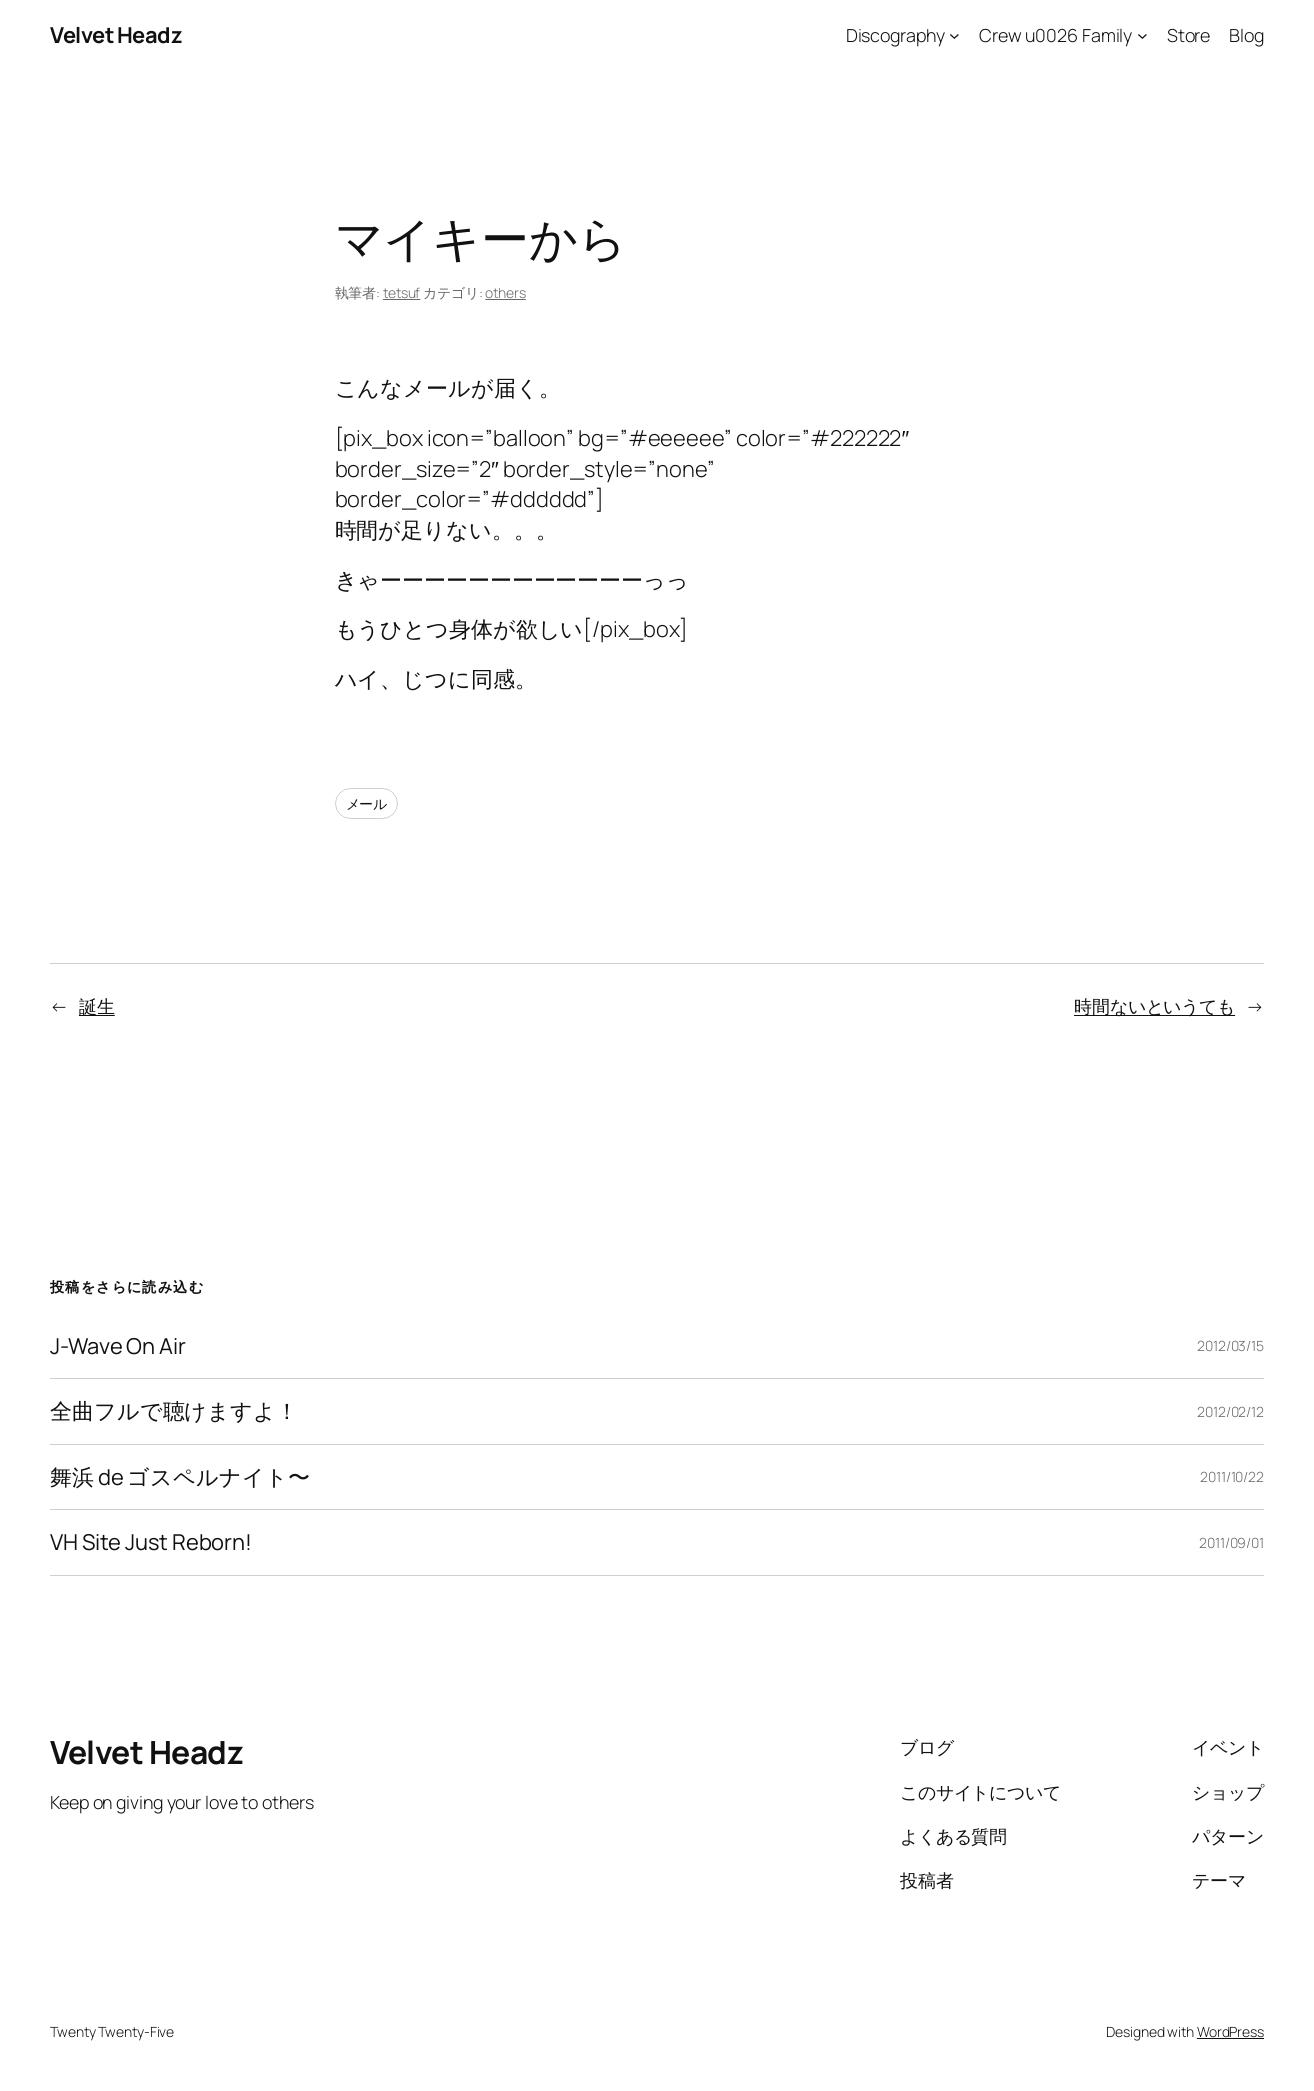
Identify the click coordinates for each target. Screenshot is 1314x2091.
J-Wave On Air (118, 1346)
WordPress (1230, 2031)
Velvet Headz (116, 35)
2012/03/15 (1230, 1345)
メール (367, 803)
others (505, 292)
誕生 (97, 1006)
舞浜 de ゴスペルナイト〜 (180, 1477)
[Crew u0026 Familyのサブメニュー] (1142, 35)
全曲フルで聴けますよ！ (174, 1411)
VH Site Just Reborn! (151, 1542)
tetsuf (401, 292)
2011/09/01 (1231, 1542)
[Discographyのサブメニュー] (954, 35)
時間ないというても (1154, 1006)
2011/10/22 (1232, 1476)
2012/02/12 (1230, 1411)
